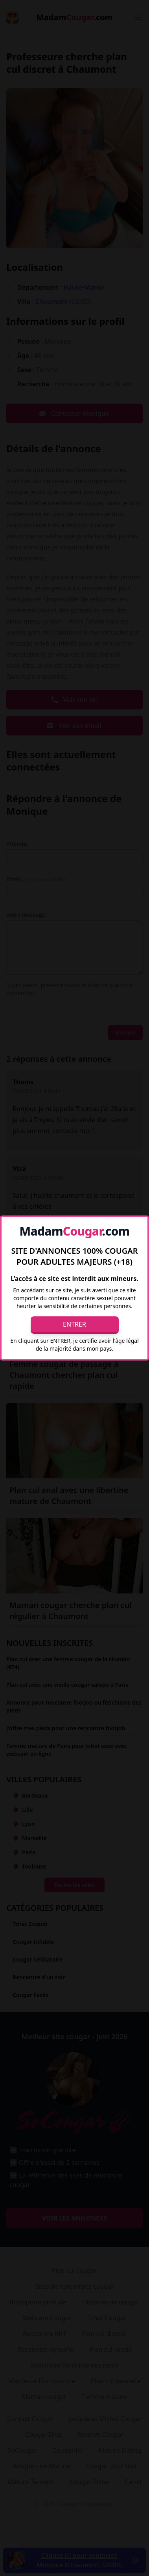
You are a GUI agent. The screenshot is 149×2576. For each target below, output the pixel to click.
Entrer (74, 1324)
